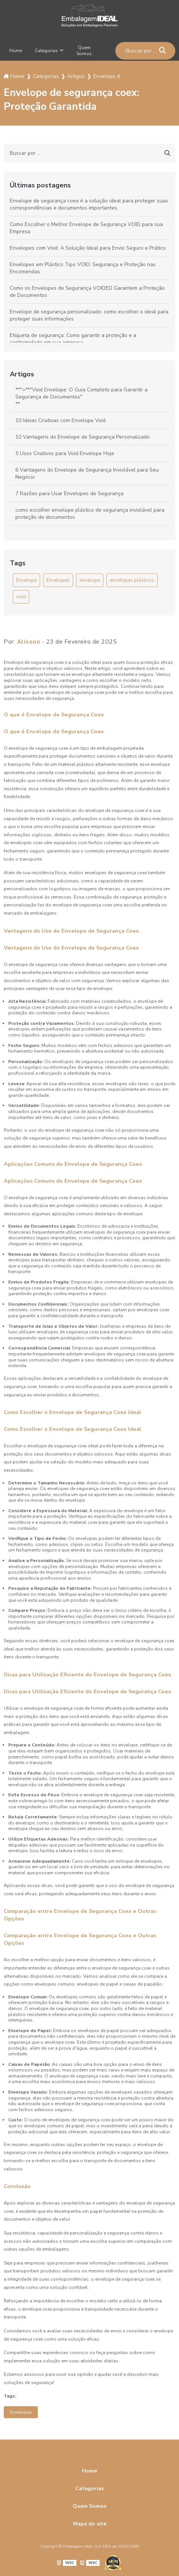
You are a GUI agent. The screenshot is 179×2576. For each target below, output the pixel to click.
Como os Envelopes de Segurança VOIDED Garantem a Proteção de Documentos (87, 292)
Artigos (22, 374)
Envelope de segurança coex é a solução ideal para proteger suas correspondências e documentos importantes (89, 204)
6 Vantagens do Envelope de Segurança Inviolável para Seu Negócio (87, 473)
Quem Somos (84, 51)
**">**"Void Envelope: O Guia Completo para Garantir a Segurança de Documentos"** (81, 396)
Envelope (26, 580)
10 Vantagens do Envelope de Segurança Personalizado (82, 436)
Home (15, 51)
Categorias (46, 51)
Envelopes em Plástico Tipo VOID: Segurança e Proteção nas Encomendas (83, 268)
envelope (89, 580)
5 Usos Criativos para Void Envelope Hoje (64, 453)
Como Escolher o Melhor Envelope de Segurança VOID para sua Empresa (86, 228)
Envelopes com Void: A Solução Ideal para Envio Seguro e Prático (88, 248)
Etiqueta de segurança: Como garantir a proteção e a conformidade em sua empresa (73, 339)
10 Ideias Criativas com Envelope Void (60, 420)
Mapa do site (89, 2523)
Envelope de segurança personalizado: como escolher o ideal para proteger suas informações (89, 315)
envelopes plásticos (132, 580)
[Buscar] (162, 51)
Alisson (28, 642)
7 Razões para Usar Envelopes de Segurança (69, 493)
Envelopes (58, 580)
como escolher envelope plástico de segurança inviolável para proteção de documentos (89, 513)
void (21, 596)
